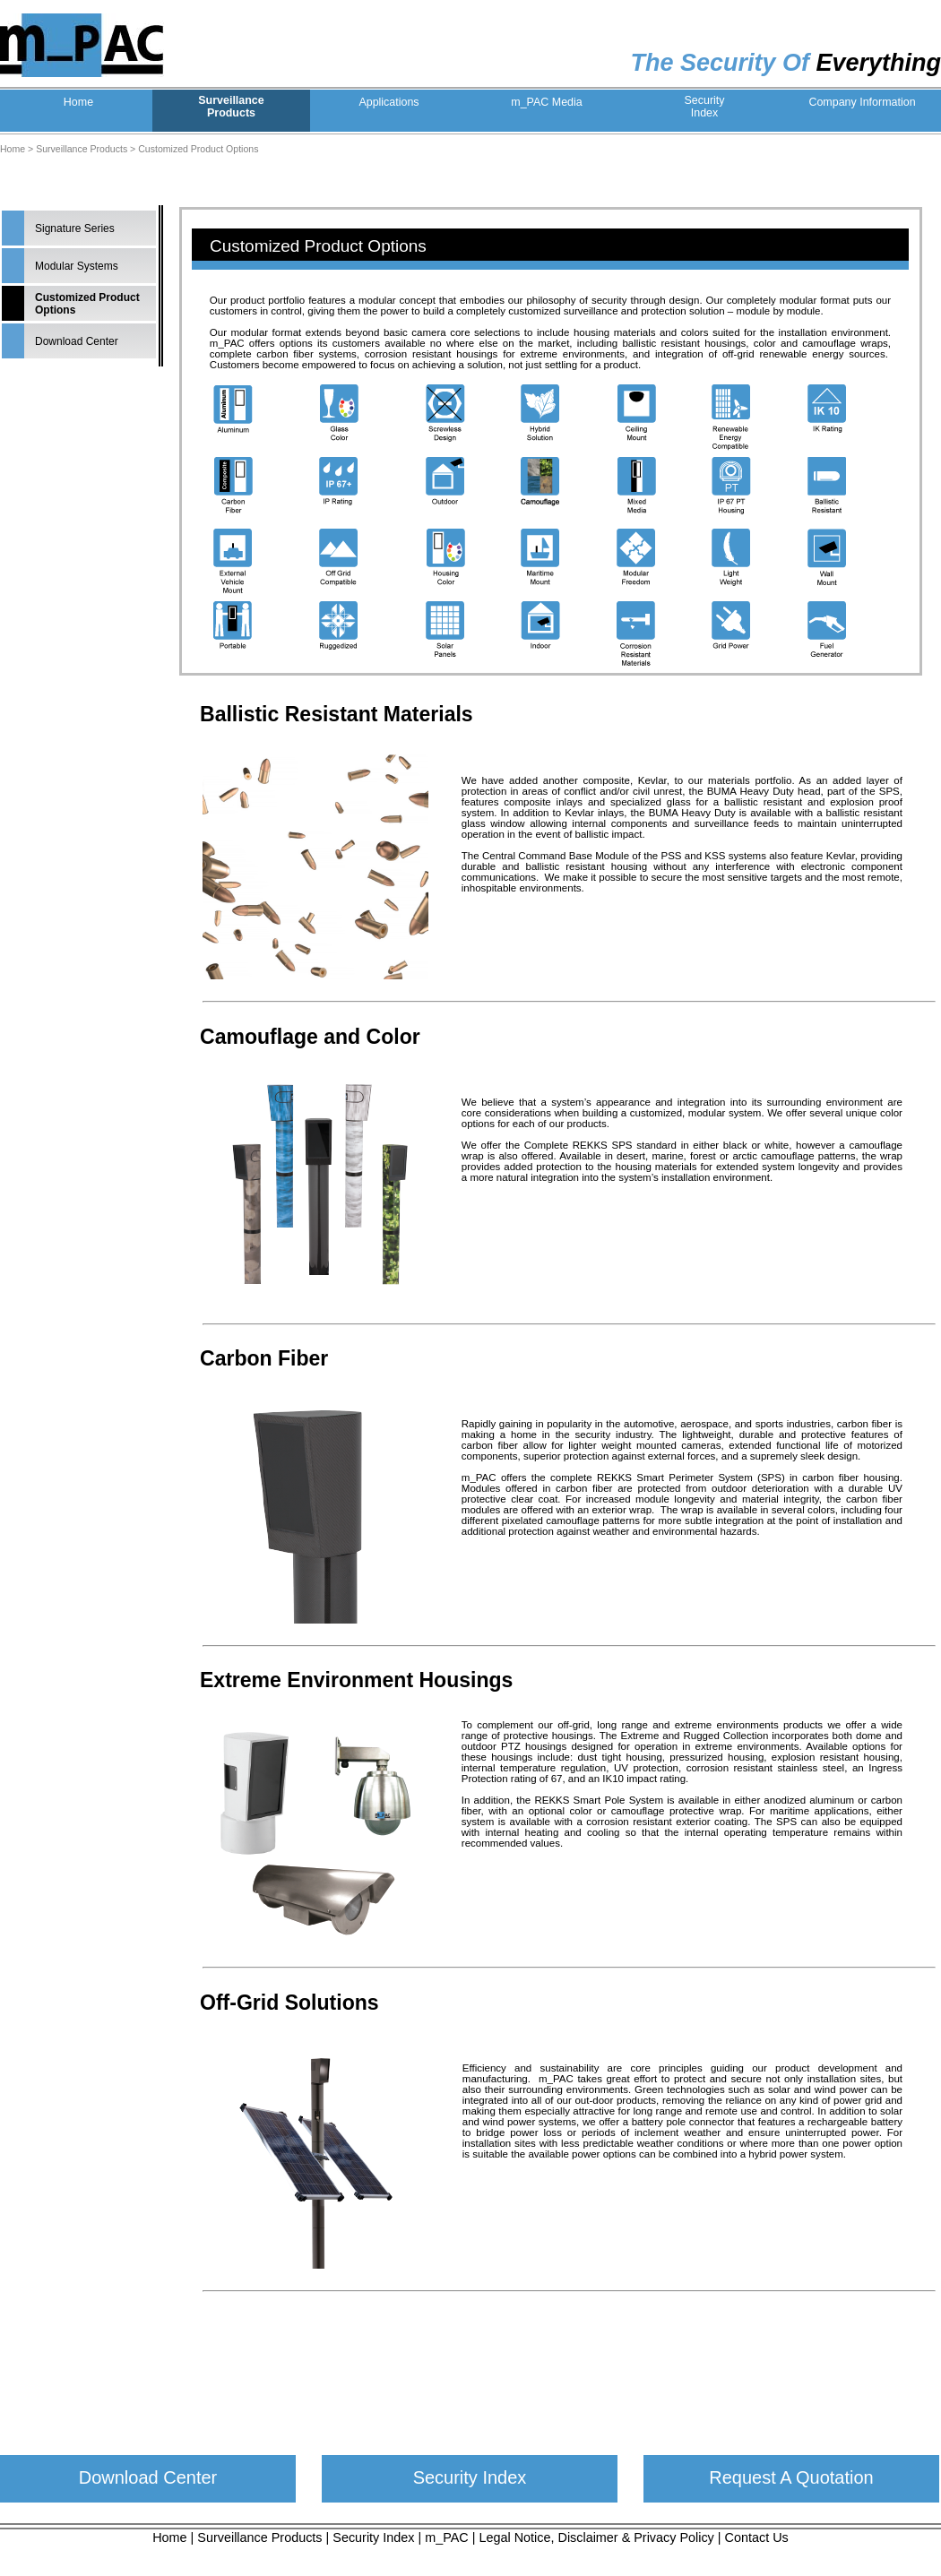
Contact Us (757, 2537)
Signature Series (75, 228)
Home (78, 102)
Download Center (76, 341)
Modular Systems (76, 266)
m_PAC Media (546, 102)
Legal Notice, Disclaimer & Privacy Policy (596, 2537)
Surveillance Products (81, 148)
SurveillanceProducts (230, 106)
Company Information (861, 102)
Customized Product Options (198, 148)
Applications (388, 102)
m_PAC (447, 2537)
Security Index (470, 2477)
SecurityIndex (704, 106)
